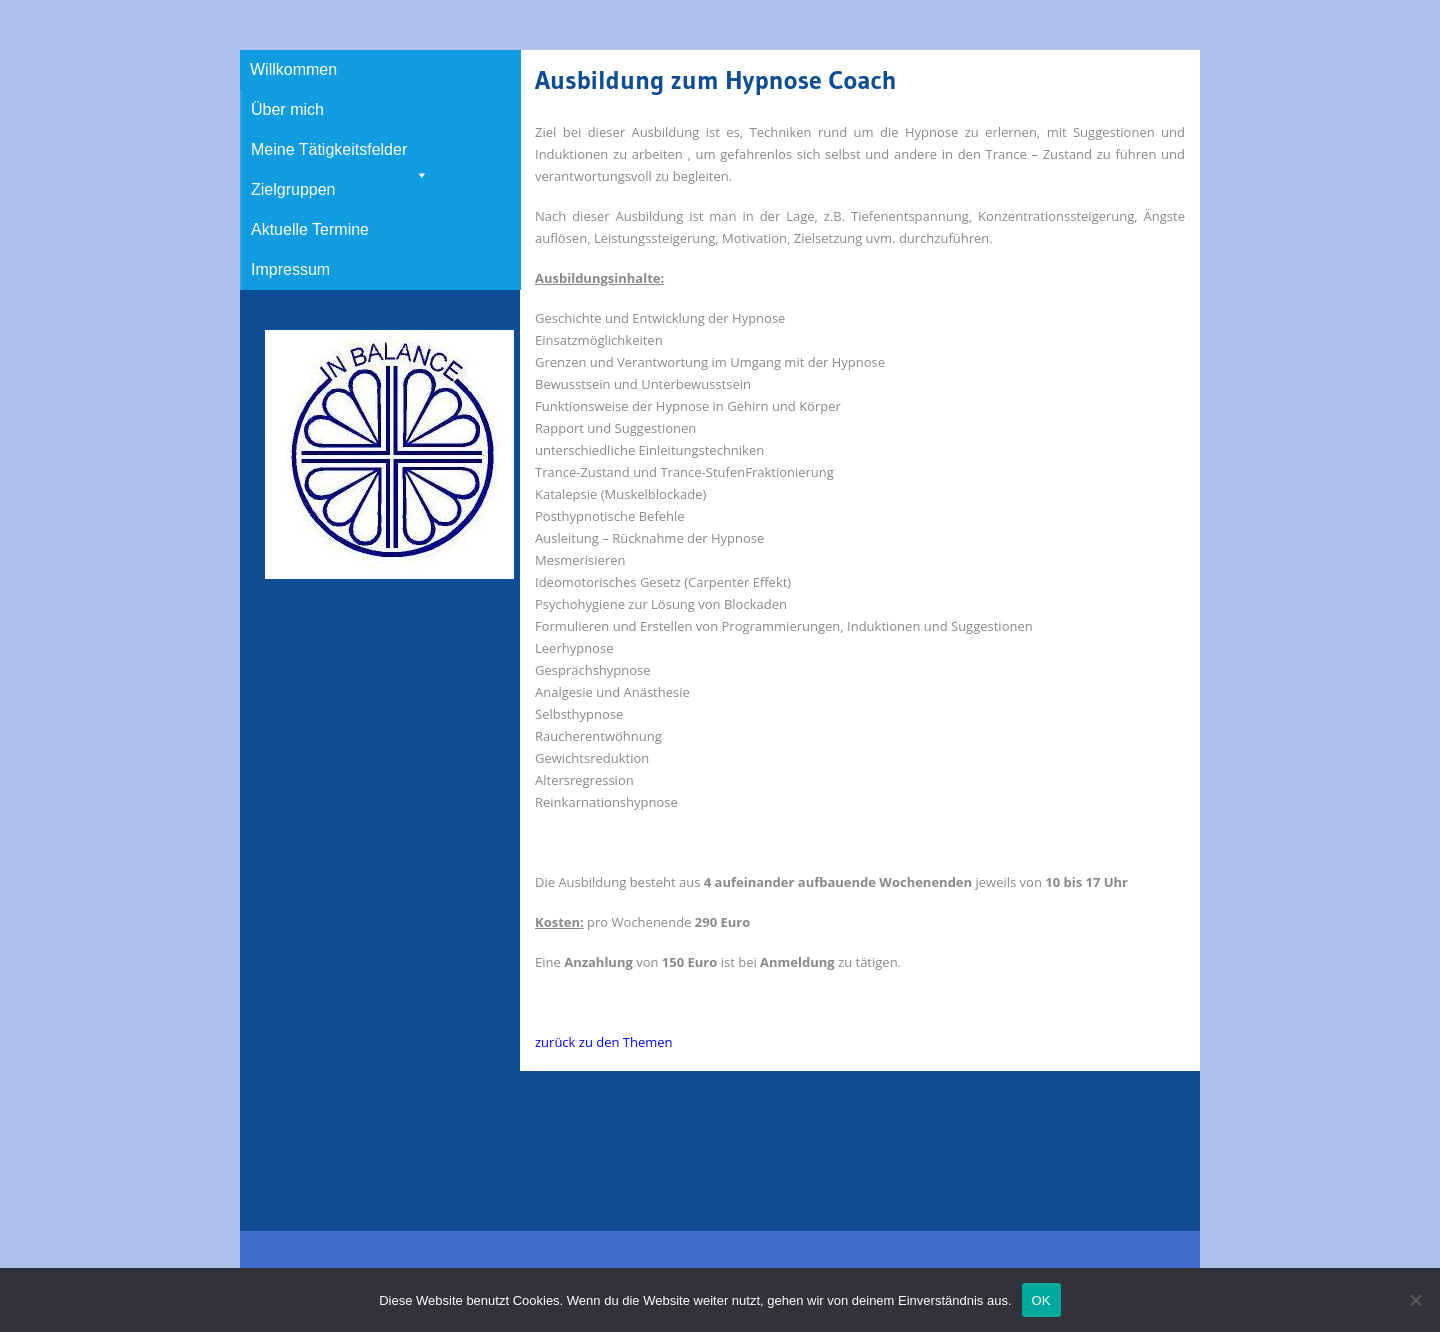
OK (1041, 1300)
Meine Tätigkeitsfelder (340, 155)
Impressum (290, 269)
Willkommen (293, 69)
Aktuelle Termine (310, 229)
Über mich (287, 109)
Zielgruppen (293, 189)
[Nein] (1415, 1300)
